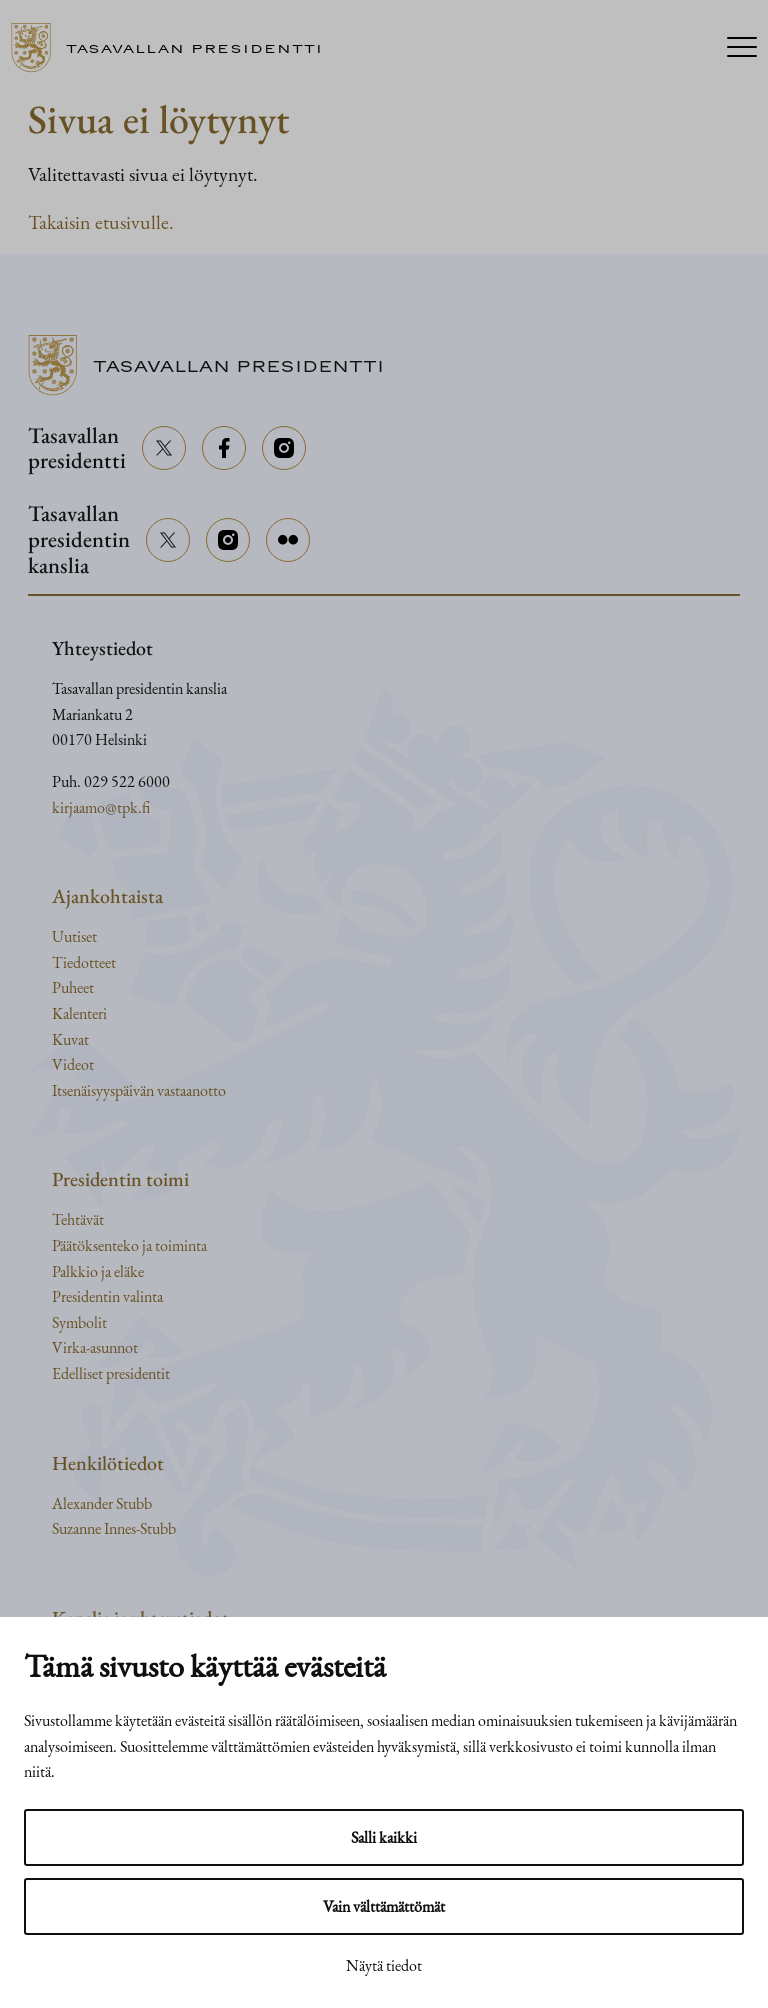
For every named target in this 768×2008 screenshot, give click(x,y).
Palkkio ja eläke (98, 1271)
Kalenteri (79, 1013)
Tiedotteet (84, 962)
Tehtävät (78, 1219)
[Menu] (742, 48)
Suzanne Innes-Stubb (114, 1528)
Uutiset (74, 936)
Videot (73, 1064)
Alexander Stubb (102, 1503)
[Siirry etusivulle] (174, 48)
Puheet (73, 987)
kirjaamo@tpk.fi (101, 807)
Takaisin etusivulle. (101, 222)
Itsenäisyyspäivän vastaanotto (139, 1090)
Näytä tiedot (384, 1965)
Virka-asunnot (95, 1347)
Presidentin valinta (107, 1296)
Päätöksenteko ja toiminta (129, 1245)
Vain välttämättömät (384, 1906)
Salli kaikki (384, 1837)
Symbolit (79, 1322)
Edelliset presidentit (111, 1373)
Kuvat (70, 1039)
